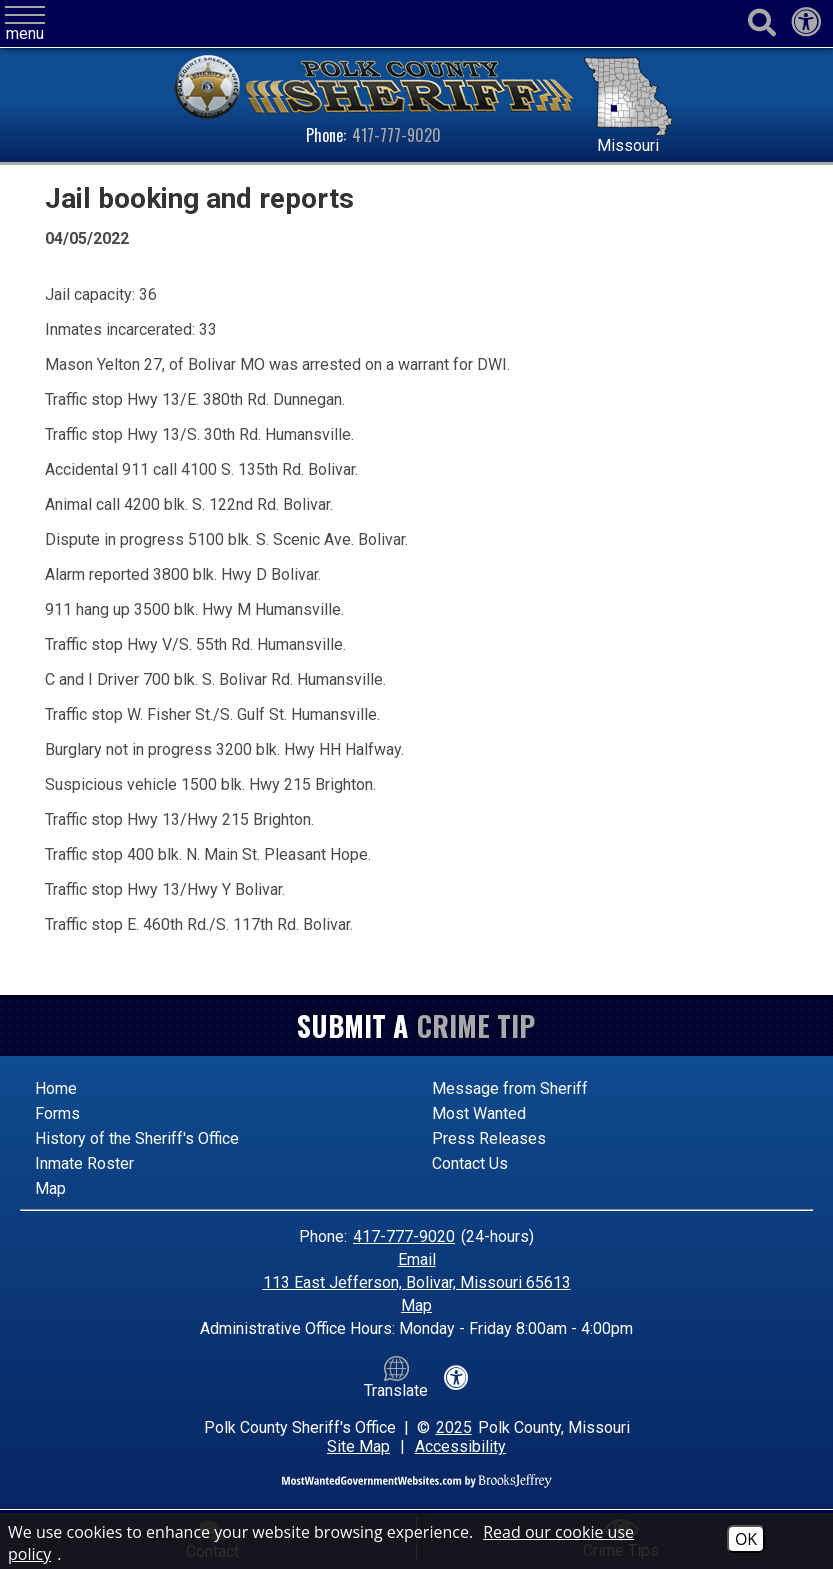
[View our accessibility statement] (806, 27)
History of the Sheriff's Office (137, 1138)
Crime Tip (476, 1025)
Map (50, 1188)
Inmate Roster (84, 1163)
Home (56, 1088)
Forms (57, 1113)
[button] (25, 24)
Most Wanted (479, 1113)
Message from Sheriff (510, 1088)
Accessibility (460, 1446)
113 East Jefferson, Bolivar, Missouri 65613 (417, 1282)
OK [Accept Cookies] (746, 1539)
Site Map (358, 1446)
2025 (454, 1427)
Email (417, 1259)
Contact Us (470, 1163)
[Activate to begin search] (761, 23)
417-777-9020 (396, 135)
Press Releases (489, 1138)
